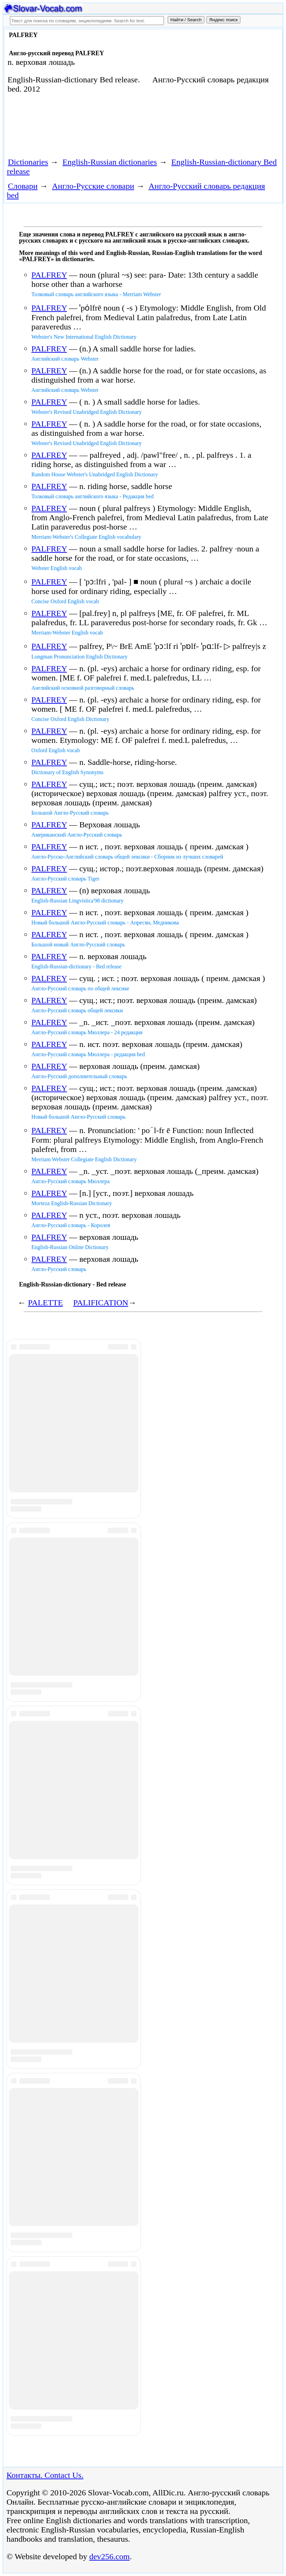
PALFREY (49, 274)
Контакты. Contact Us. (45, 2475)
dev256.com (109, 2556)
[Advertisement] (129, 128)
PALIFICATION (100, 1302)
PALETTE (45, 1302)
